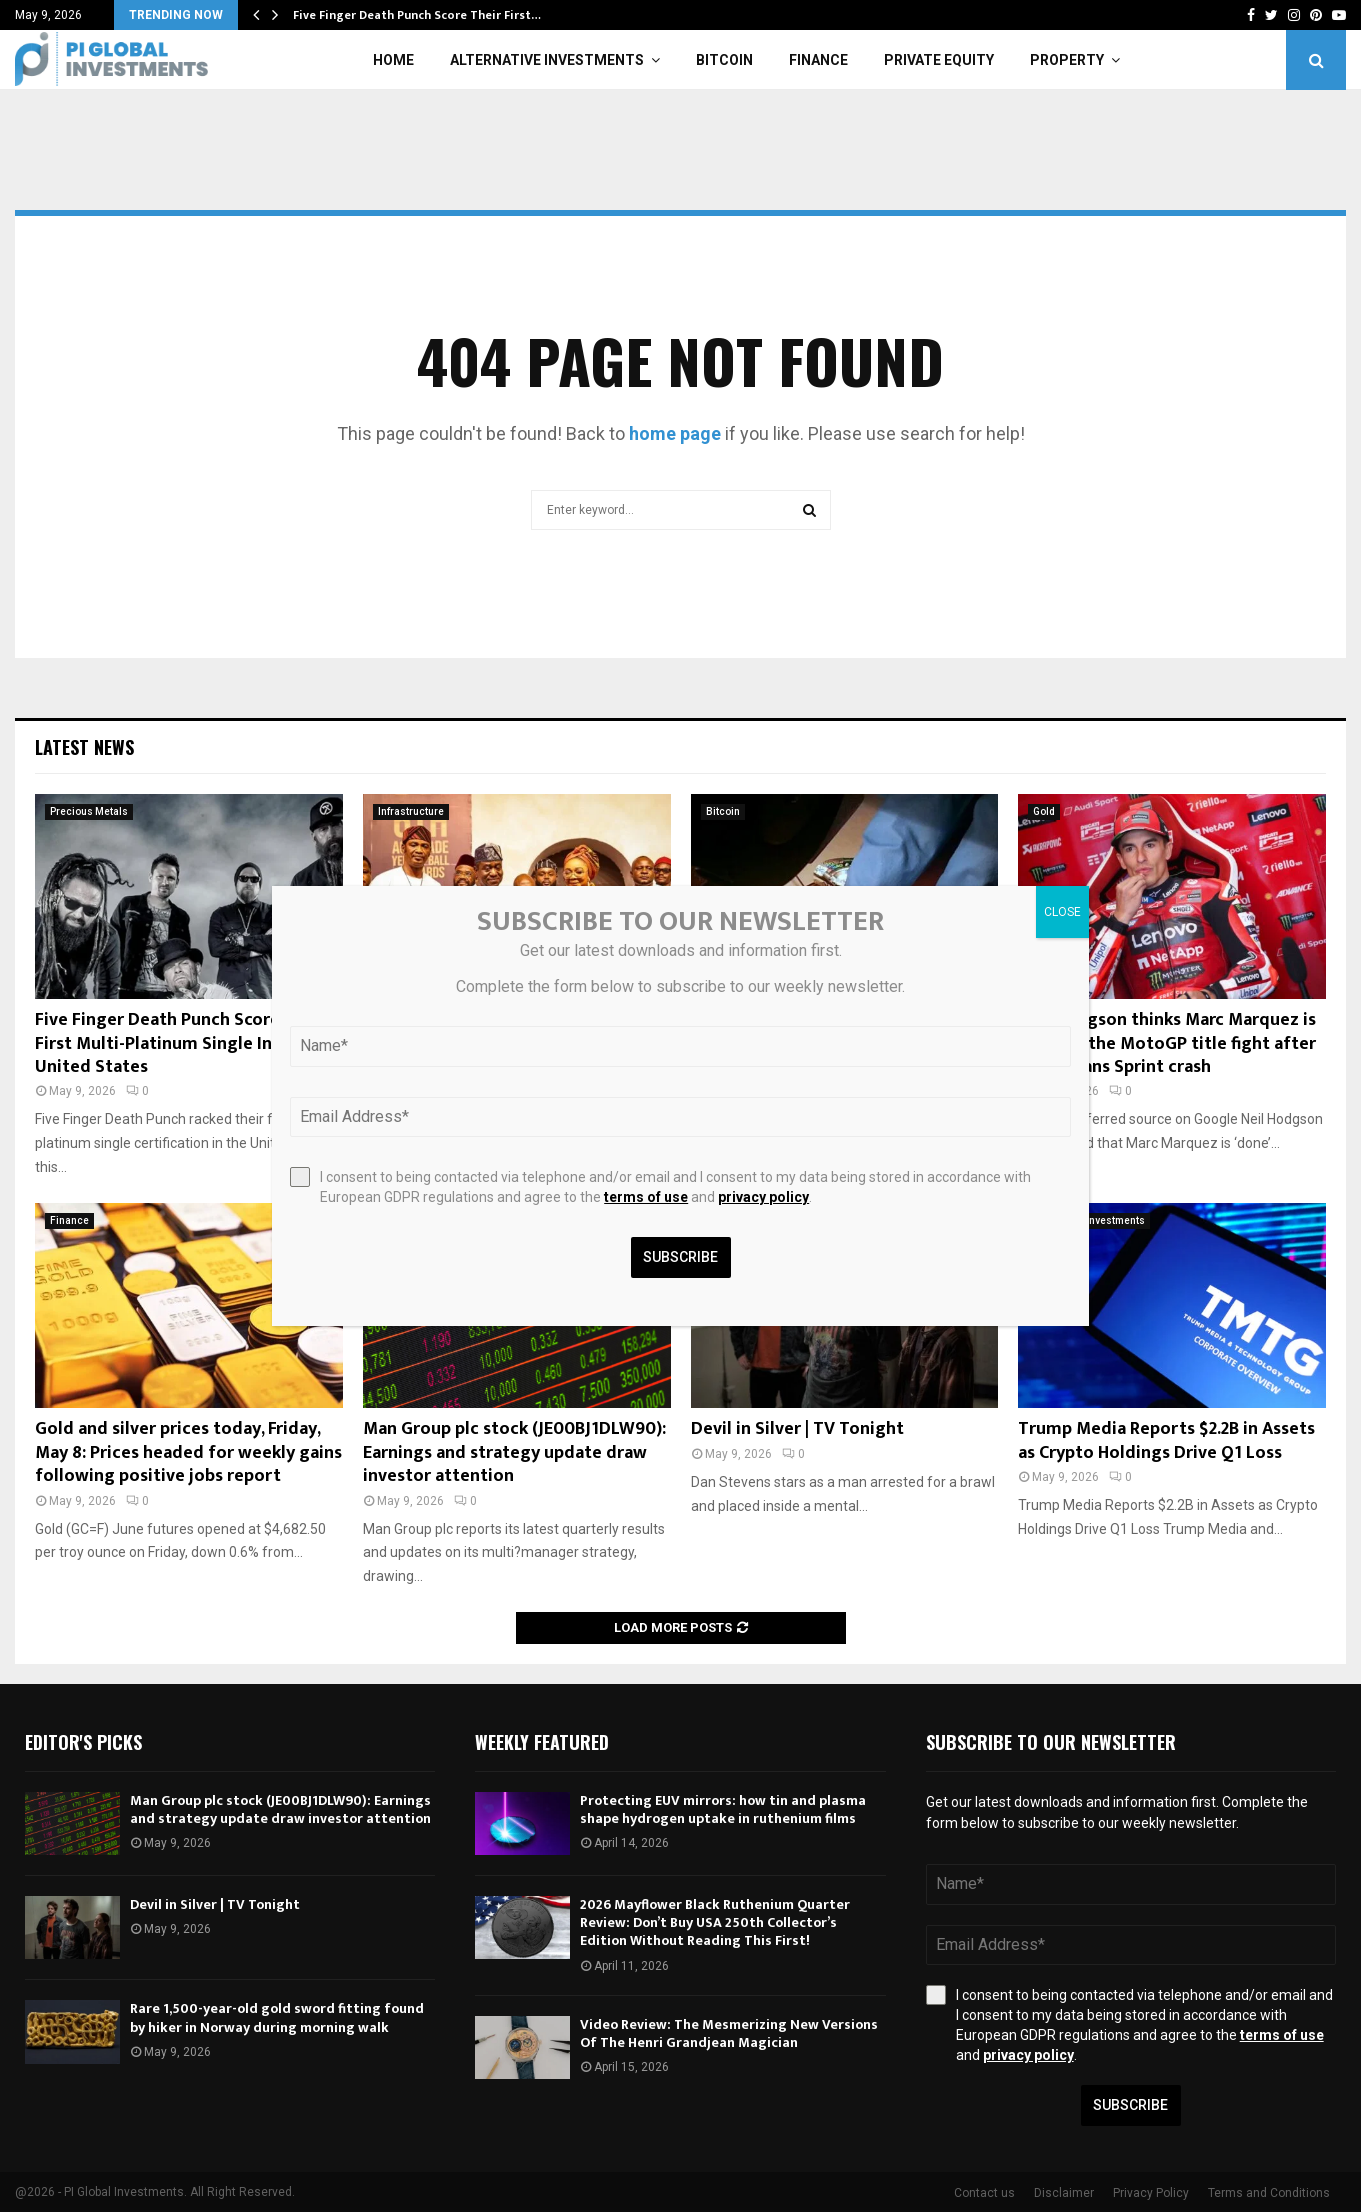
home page (675, 433)
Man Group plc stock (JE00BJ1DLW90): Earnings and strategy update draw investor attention (514, 1452)
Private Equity (939, 60)
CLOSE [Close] (1062, 912)
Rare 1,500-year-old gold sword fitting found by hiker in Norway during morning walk (277, 2017)
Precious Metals (89, 811)
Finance (818, 60)
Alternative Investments (547, 60)
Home (393, 60)
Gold (1044, 811)
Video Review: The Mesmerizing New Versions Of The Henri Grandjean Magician (729, 2033)
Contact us (984, 2193)
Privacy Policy (1151, 2193)
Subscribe (1130, 2105)
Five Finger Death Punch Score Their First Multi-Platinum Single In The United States (181, 1043)
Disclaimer (1064, 2193)
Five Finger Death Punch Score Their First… (417, 15)
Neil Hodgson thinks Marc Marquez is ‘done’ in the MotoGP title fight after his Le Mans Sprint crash (1167, 1043)
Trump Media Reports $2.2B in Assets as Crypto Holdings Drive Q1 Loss (1166, 1440)
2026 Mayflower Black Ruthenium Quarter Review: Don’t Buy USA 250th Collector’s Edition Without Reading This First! (715, 1922)
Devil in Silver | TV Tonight (797, 1429)
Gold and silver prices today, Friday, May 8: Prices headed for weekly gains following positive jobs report (188, 1452)
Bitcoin (724, 60)
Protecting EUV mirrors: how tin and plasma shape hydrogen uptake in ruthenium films (723, 1809)
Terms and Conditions (1269, 2193)
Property (1067, 60)
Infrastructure (411, 811)
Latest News (84, 747)
